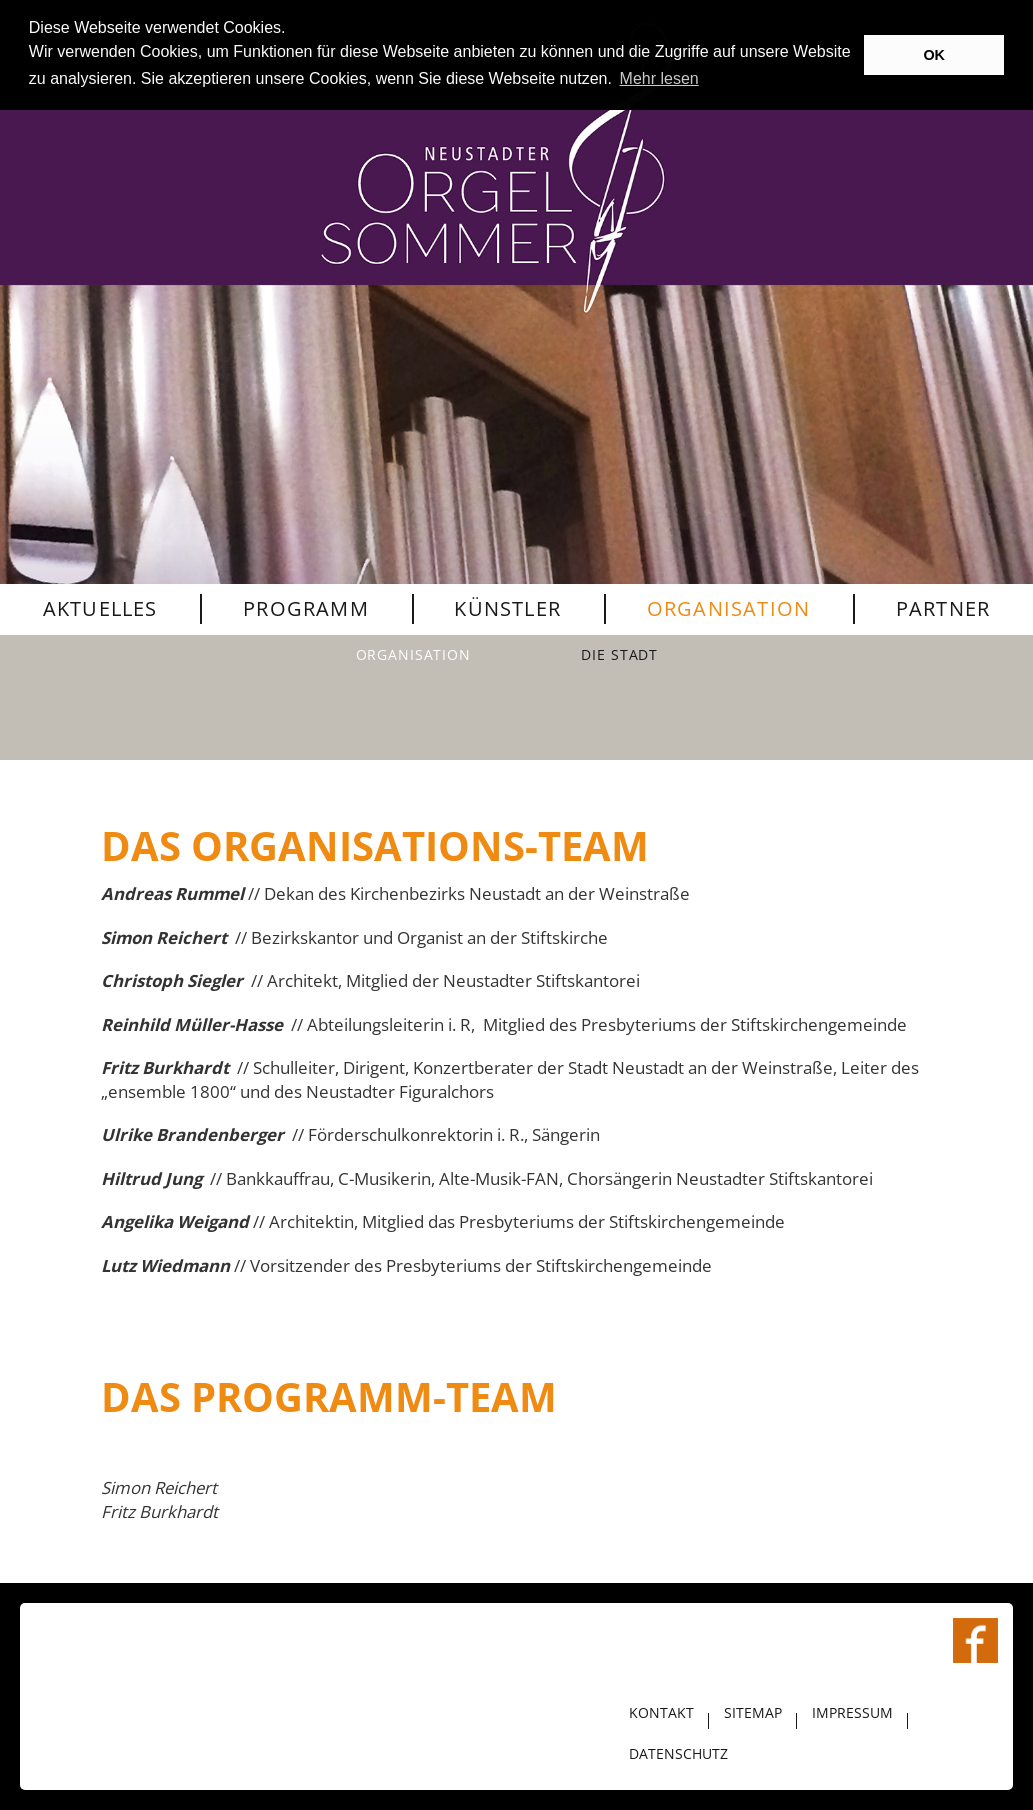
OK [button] (934, 55)
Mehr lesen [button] (659, 78)
